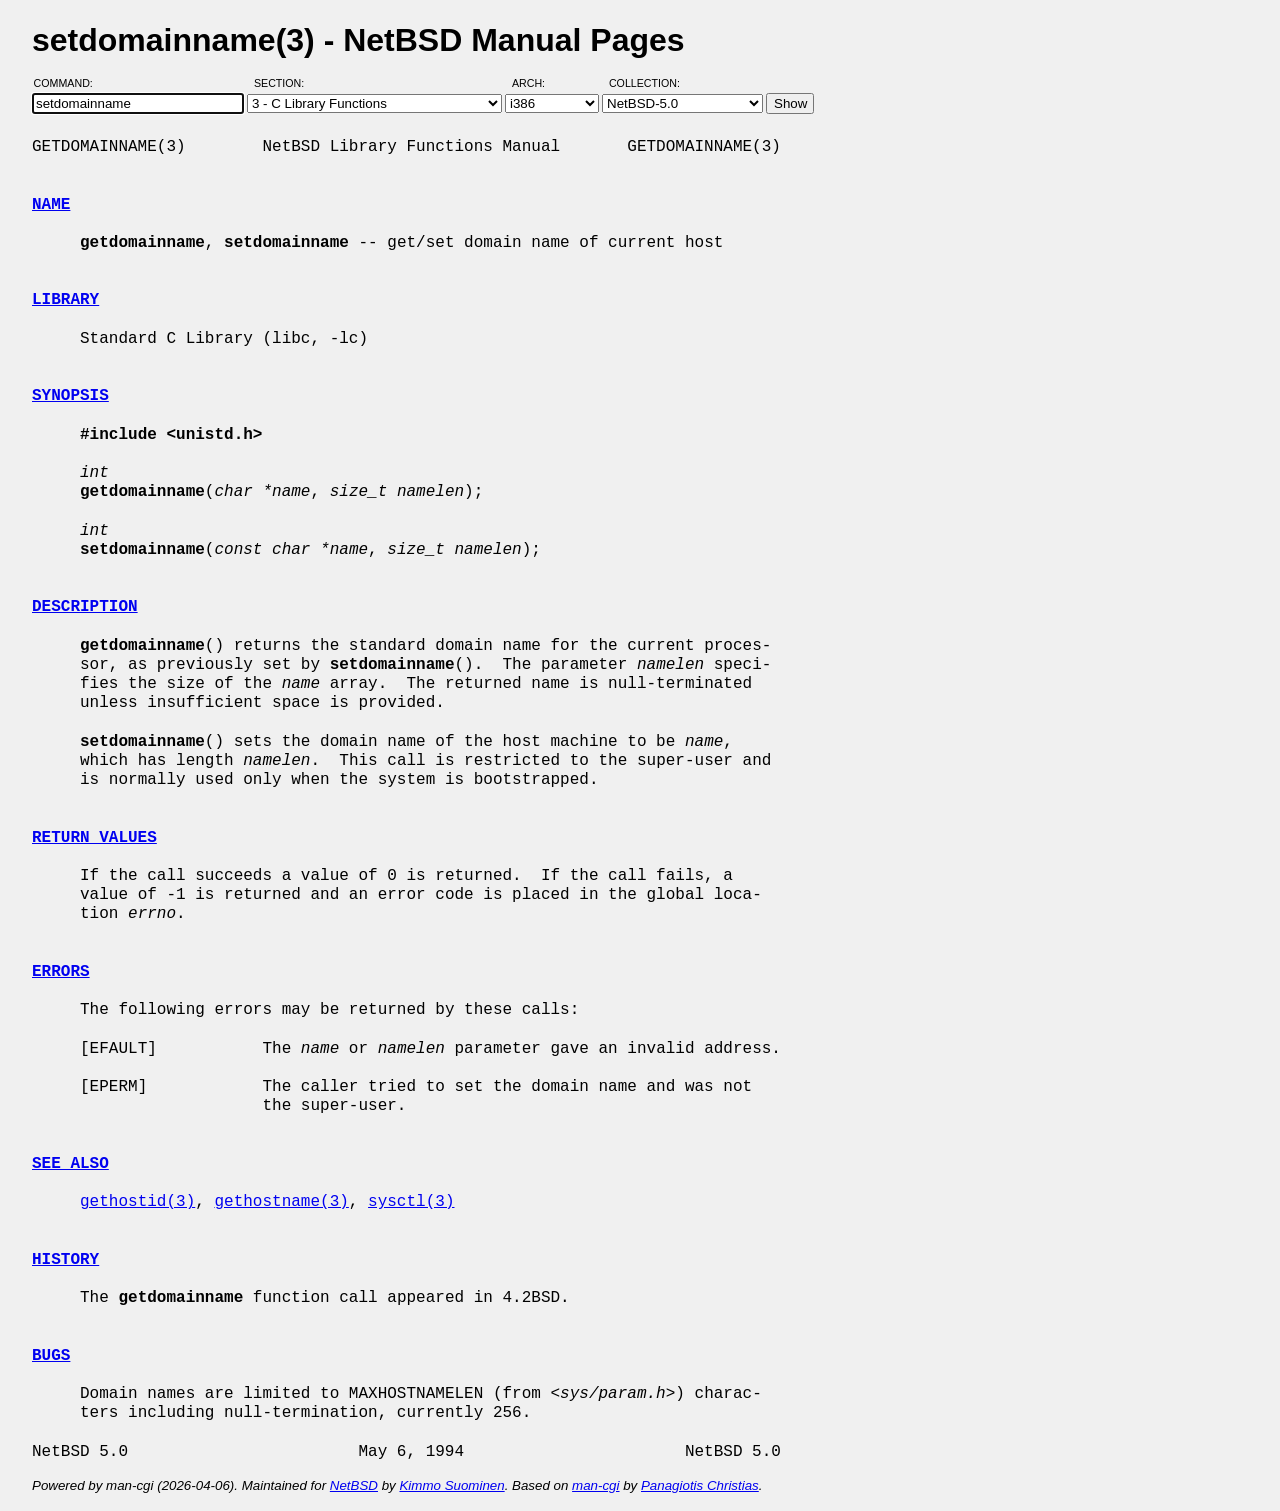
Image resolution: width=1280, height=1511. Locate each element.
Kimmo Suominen (451, 1485)
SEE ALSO (70, 1164)
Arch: (537, 83)
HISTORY (65, 1260)
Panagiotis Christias (700, 1485)
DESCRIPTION (85, 607)
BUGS (51, 1356)
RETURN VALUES (94, 838)
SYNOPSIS (70, 396)
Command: (69, 83)
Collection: (644, 83)
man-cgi (595, 1485)
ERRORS (61, 972)
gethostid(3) (137, 1202)
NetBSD (354, 1485)
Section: (283, 83)
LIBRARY (65, 300)
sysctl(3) (411, 1202)
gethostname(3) (281, 1202)
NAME (51, 205)
